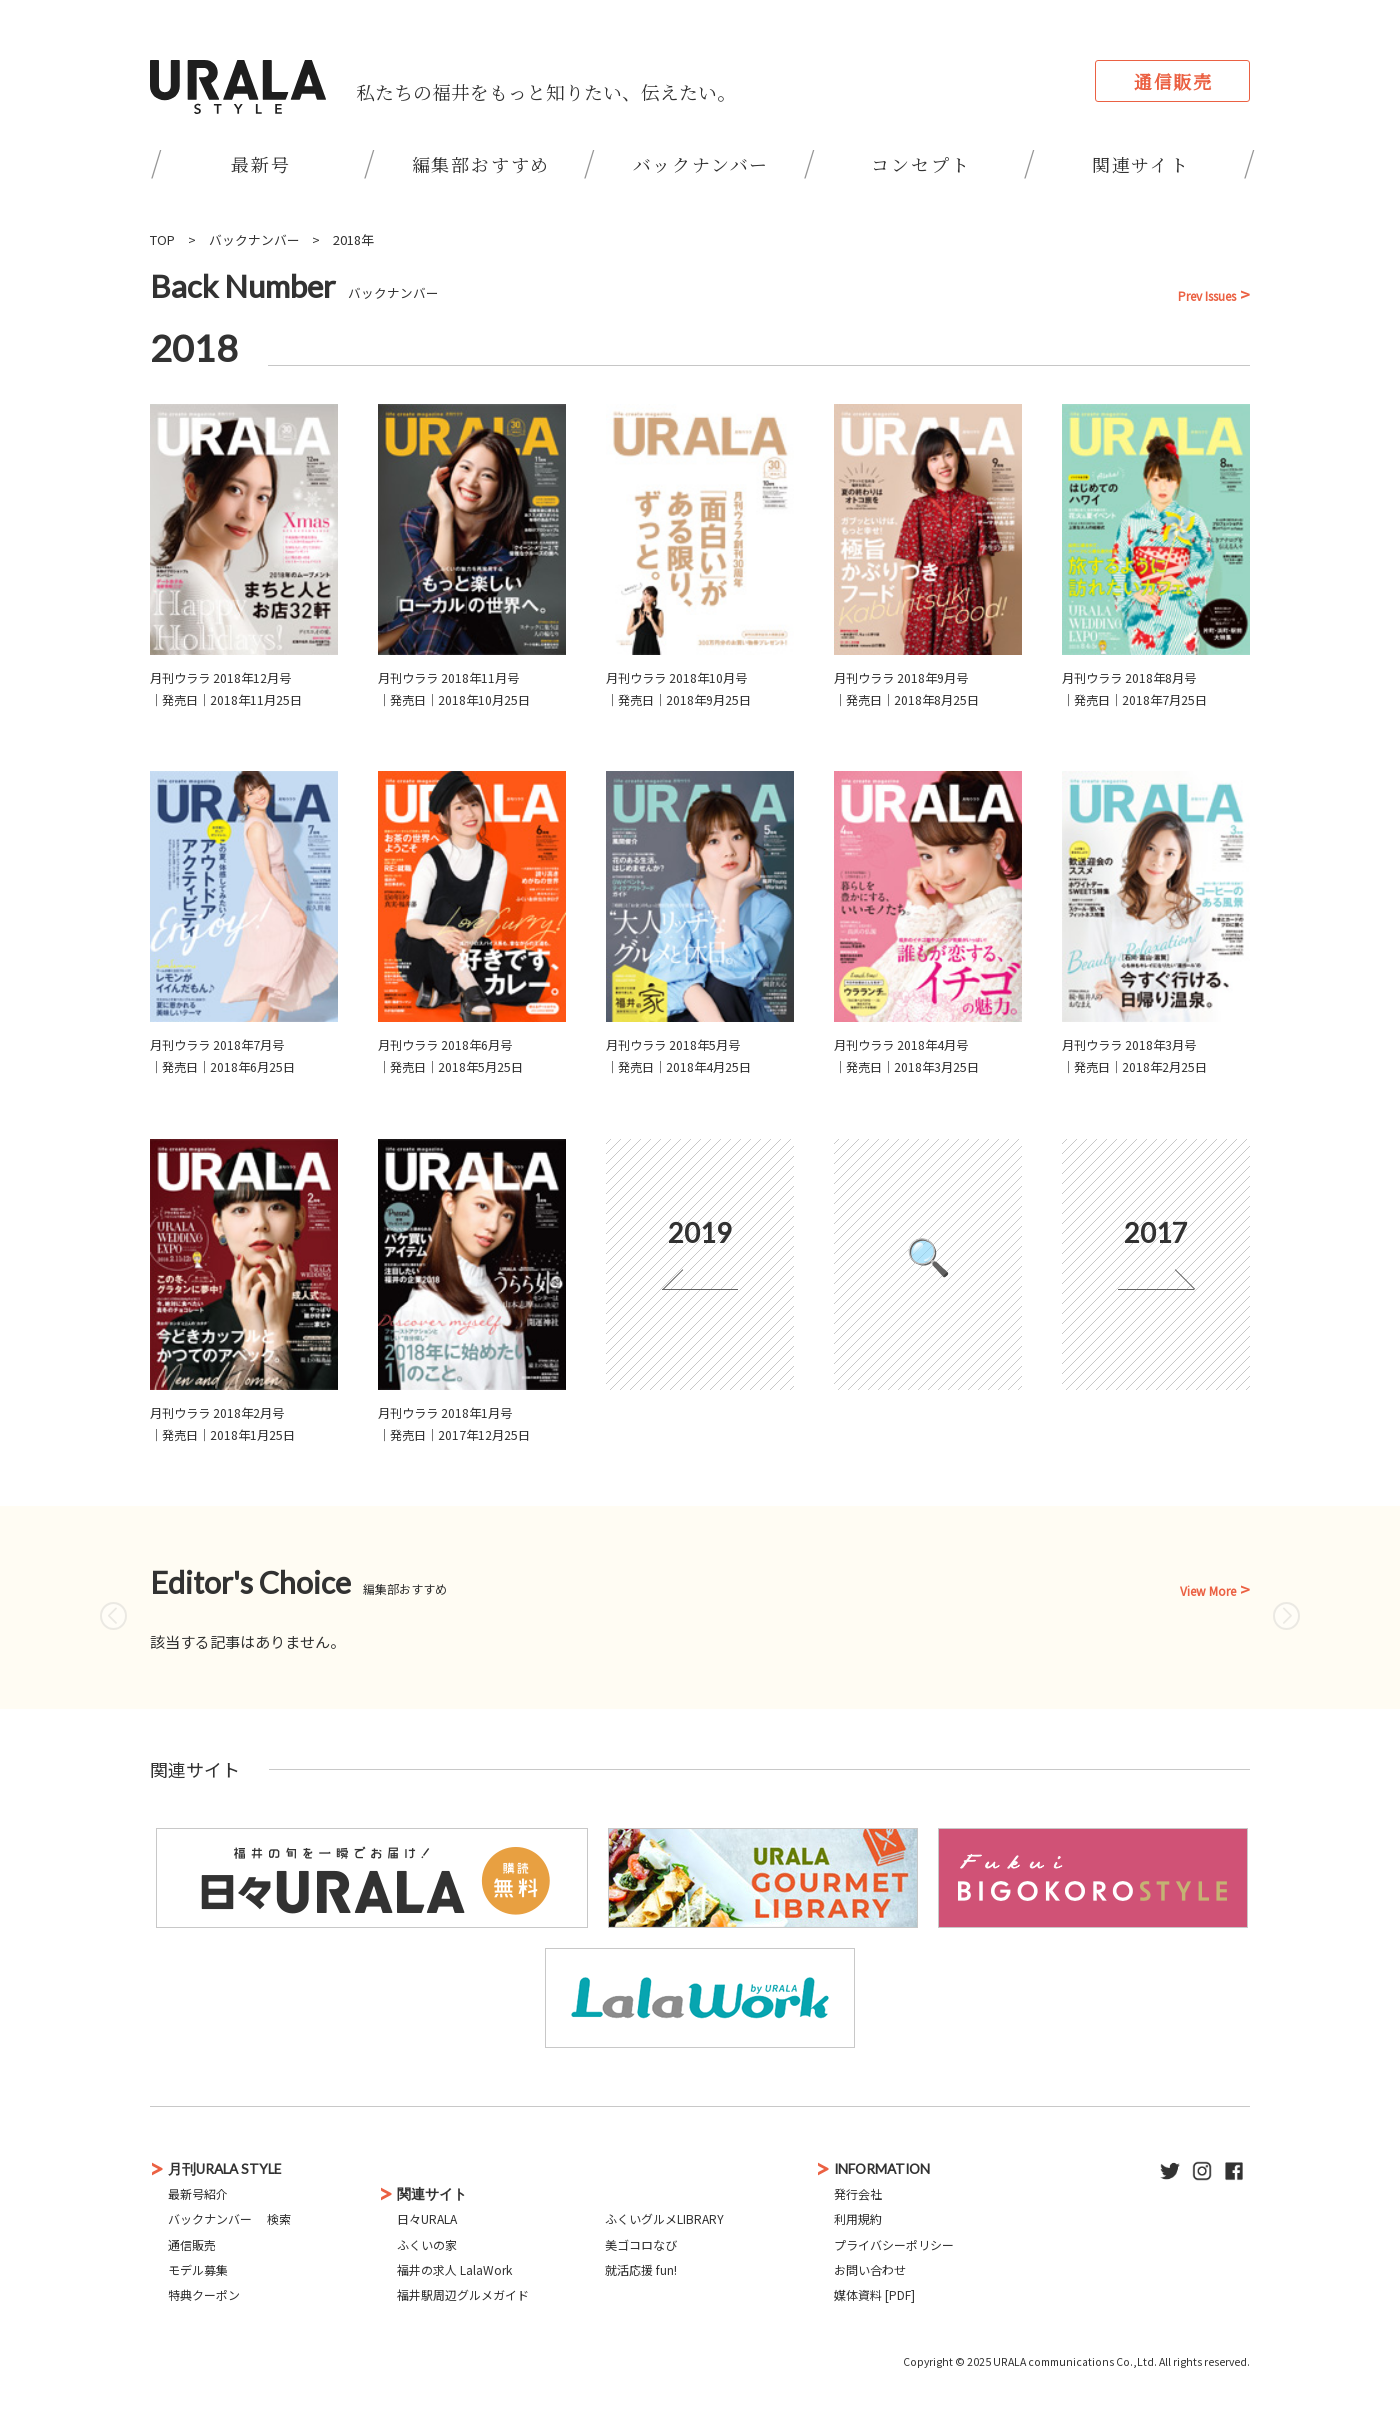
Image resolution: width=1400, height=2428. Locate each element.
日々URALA (427, 2218)
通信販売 (1173, 81)
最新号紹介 (198, 2193)
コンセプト (920, 164)
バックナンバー (701, 164)
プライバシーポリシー (894, 2244)
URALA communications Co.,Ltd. (1075, 2361)
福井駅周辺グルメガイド (463, 2294)
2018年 (353, 239)
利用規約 (858, 2218)
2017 (1156, 1232)
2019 (700, 1232)
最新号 (260, 164)
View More (1208, 1591)
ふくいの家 (427, 2244)
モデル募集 (198, 2269)
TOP (162, 239)
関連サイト (1141, 164)
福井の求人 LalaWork (454, 2269)
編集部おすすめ (481, 164)
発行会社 (858, 2193)
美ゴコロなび (641, 2244)
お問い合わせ (870, 2269)
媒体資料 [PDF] (874, 2294)
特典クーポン (204, 2294)
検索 (279, 2218)
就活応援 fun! (641, 2269)
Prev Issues (1207, 296)
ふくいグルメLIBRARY (664, 2218)
